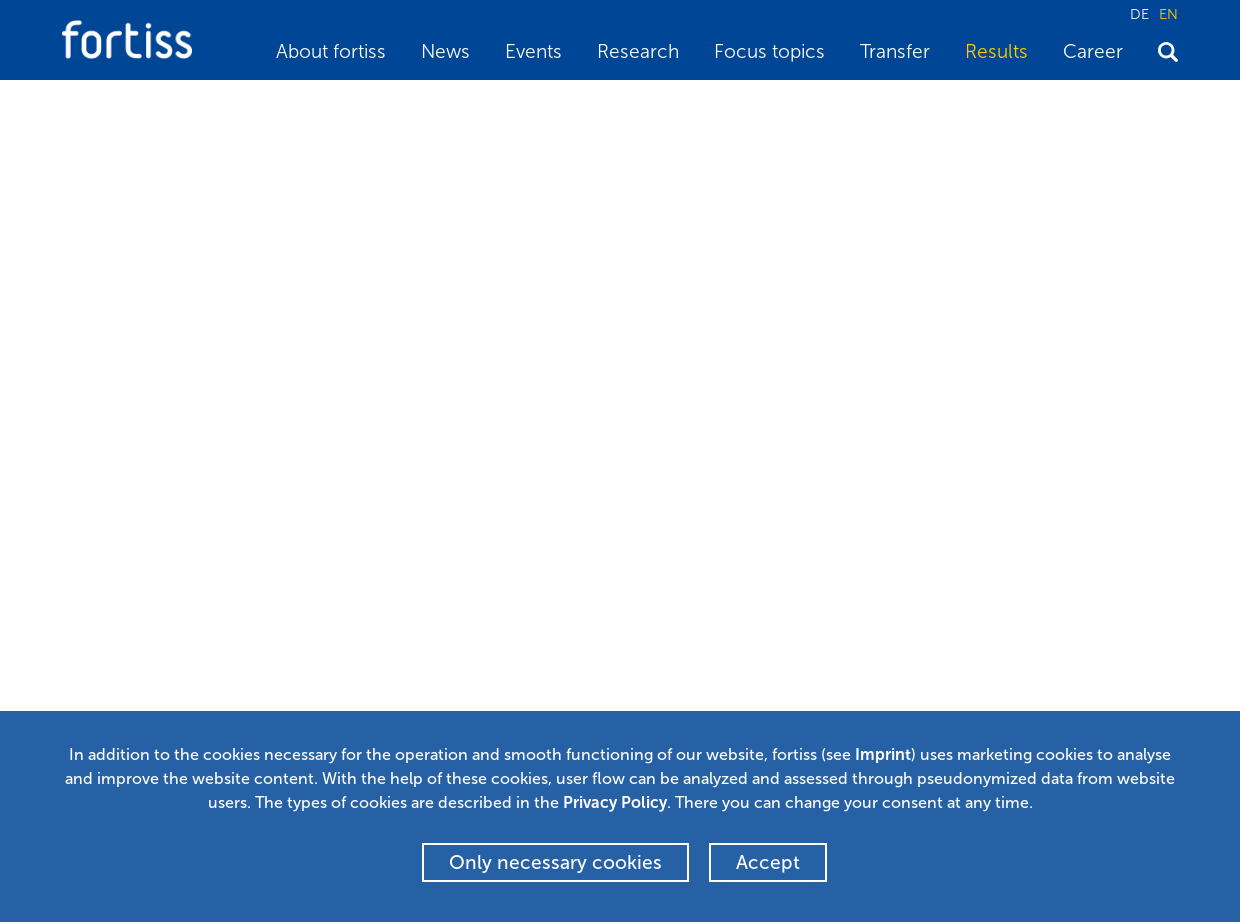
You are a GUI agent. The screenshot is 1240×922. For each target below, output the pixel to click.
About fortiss (331, 51)
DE (1139, 14)
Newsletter (480, 644)
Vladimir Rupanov (272, 314)
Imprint (883, 754)
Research (638, 51)
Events (533, 51)
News (445, 51)
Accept (768, 862)
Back (219, 463)
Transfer (895, 51)
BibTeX (114, 463)
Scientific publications (267, 105)
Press (461, 703)
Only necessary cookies (555, 862)
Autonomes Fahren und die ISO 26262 (477, 105)
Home (80, 105)
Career (1093, 51)
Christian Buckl (434, 314)
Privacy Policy (615, 802)
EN (1168, 14)
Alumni (467, 673)
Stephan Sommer (127, 314)
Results (996, 51)
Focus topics (769, 51)
